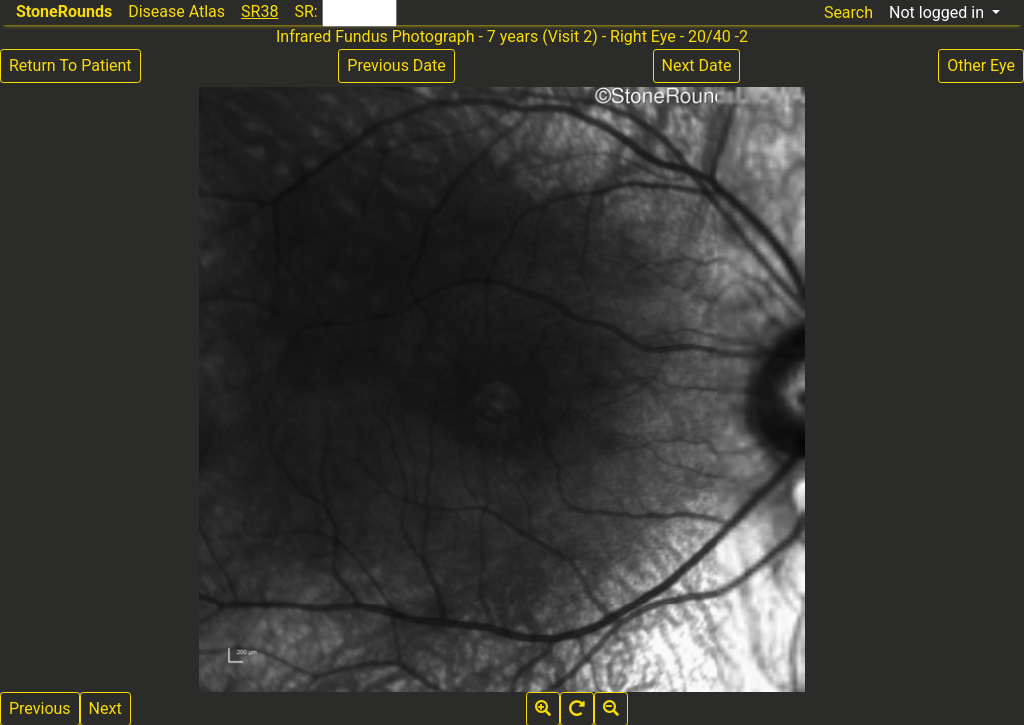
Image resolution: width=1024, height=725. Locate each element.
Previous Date (396, 65)
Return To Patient (70, 65)
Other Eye (981, 65)
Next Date (697, 65)
